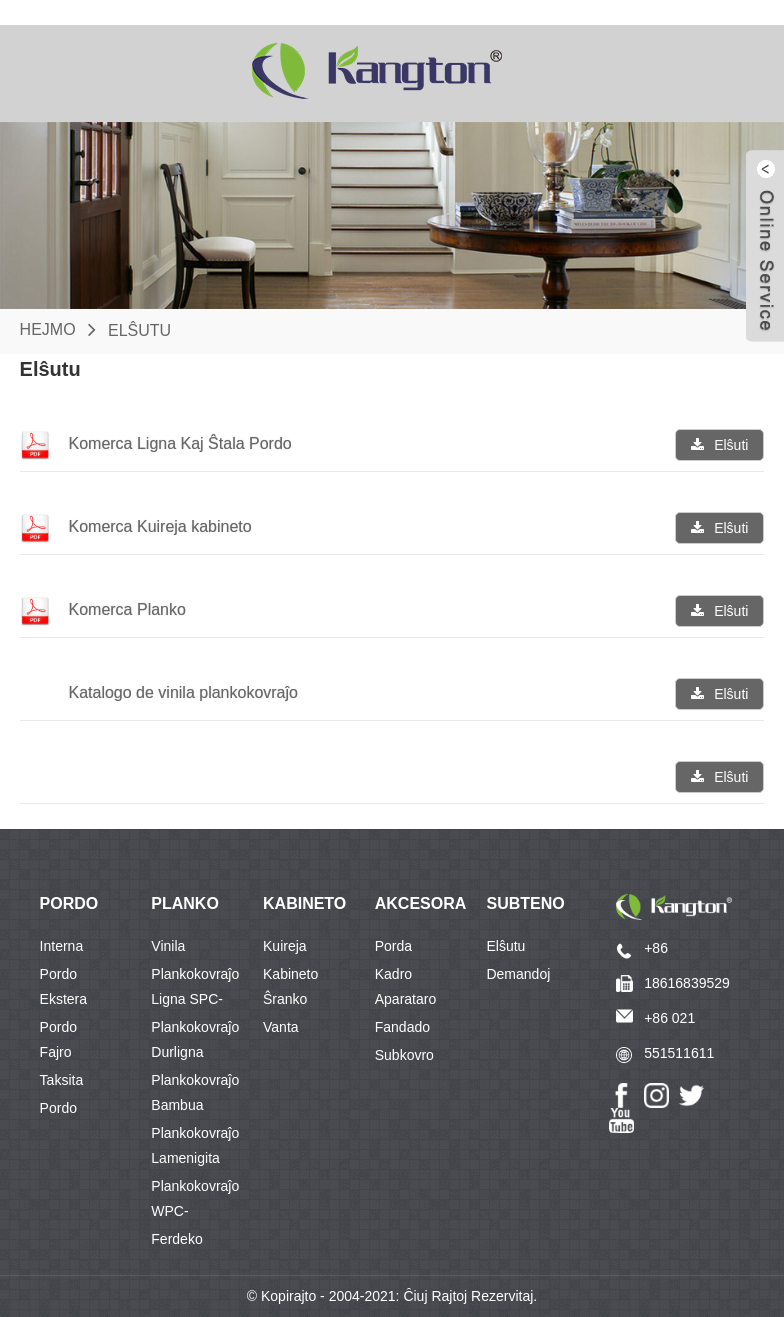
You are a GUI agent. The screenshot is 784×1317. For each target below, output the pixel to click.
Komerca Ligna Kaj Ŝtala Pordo (179, 443)
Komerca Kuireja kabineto (159, 526)
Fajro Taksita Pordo (62, 1055)
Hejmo (48, 329)
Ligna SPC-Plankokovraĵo (195, 1002)
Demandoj (518, 974)
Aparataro (405, 999)
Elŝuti (731, 445)
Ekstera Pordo (63, 1002)
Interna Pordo (62, 949)
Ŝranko (285, 999)
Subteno (525, 903)
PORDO (69, 903)
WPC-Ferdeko (176, 1214)
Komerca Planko (126, 609)
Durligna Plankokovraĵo (195, 1055)
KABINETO (304, 903)
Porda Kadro (393, 949)
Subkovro (404, 1055)
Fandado (402, 1027)
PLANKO (185, 903)
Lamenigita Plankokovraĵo (195, 1161)
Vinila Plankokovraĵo (195, 949)
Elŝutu (139, 329)
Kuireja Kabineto (290, 949)
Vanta (281, 1027)
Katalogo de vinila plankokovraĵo (182, 692)
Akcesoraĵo (431, 903)
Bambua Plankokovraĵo (195, 1108)
